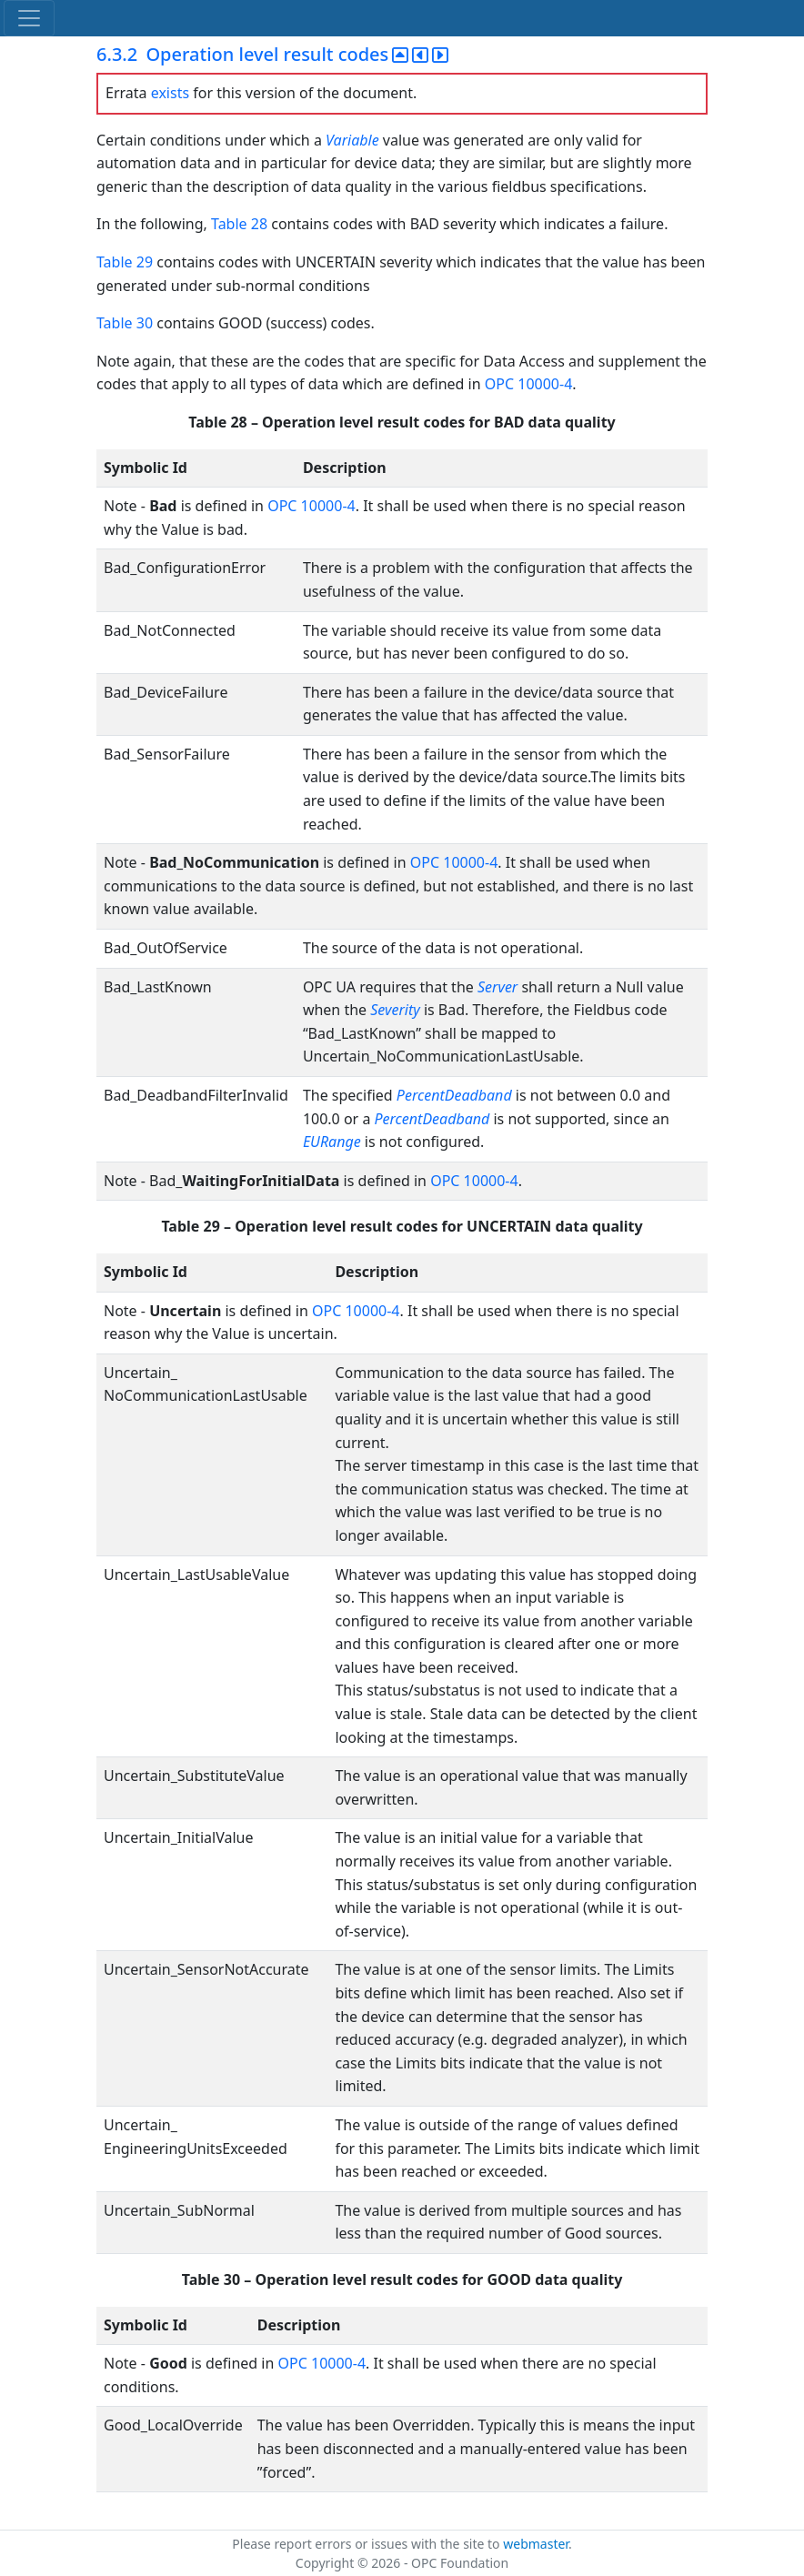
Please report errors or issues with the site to (367, 2543)
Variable (352, 140)
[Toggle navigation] (29, 18)
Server (497, 987)
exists (170, 93)
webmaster (535, 2543)
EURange (332, 1142)
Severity (394, 1010)
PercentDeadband (454, 1095)
